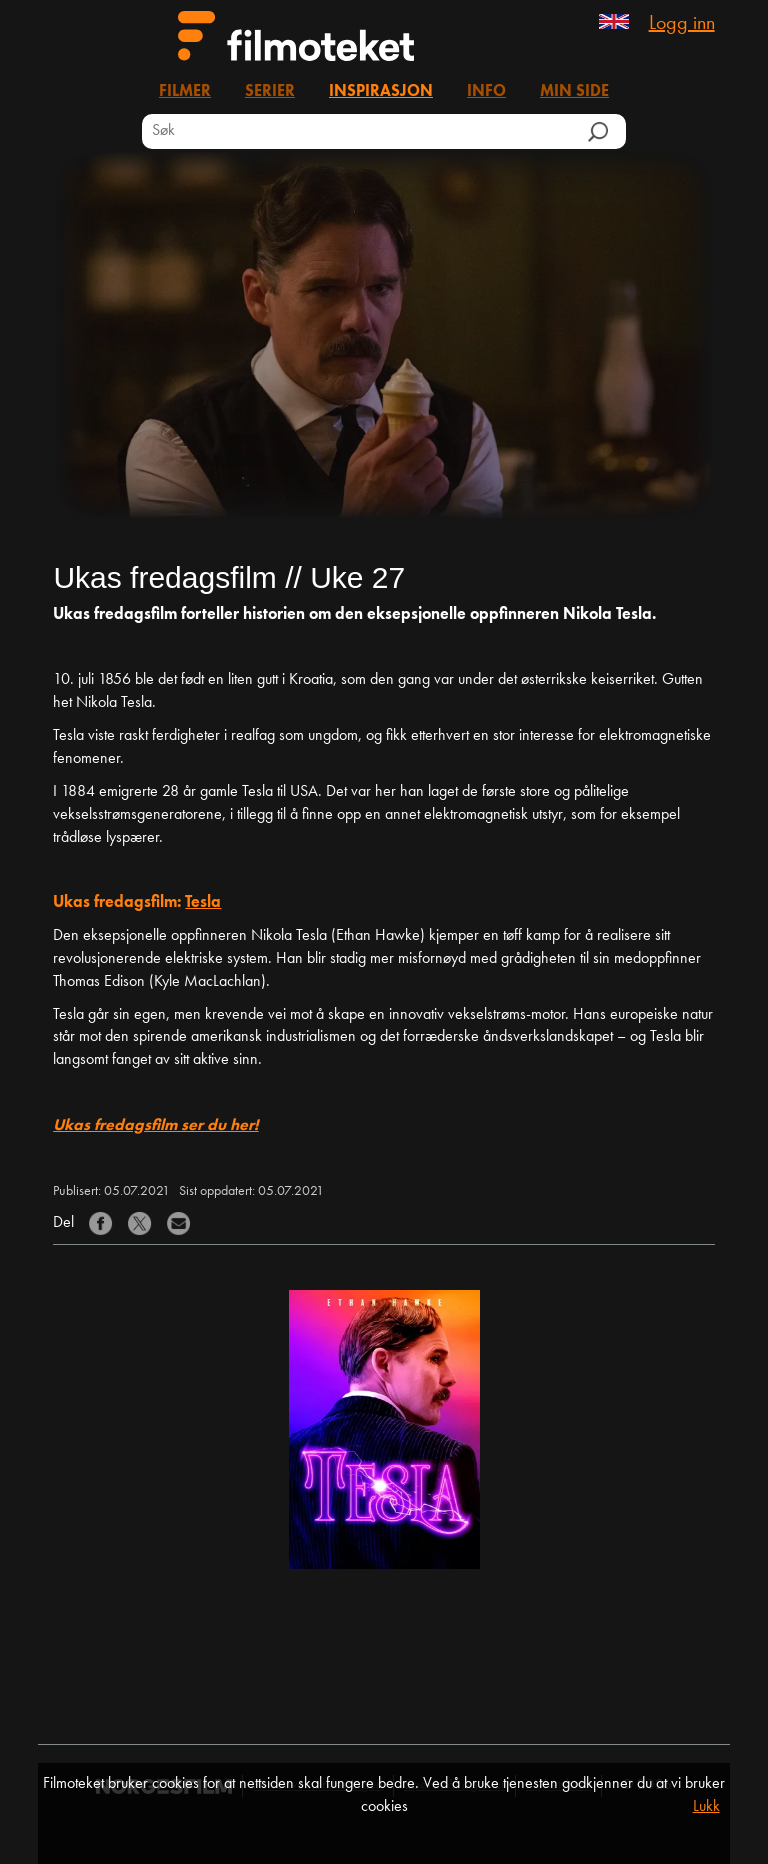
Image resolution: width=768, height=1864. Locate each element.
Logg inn (682, 24)
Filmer (185, 92)
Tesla (203, 903)
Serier (270, 92)
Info (486, 92)
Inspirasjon (381, 92)
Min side (574, 92)
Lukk (706, 1807)
